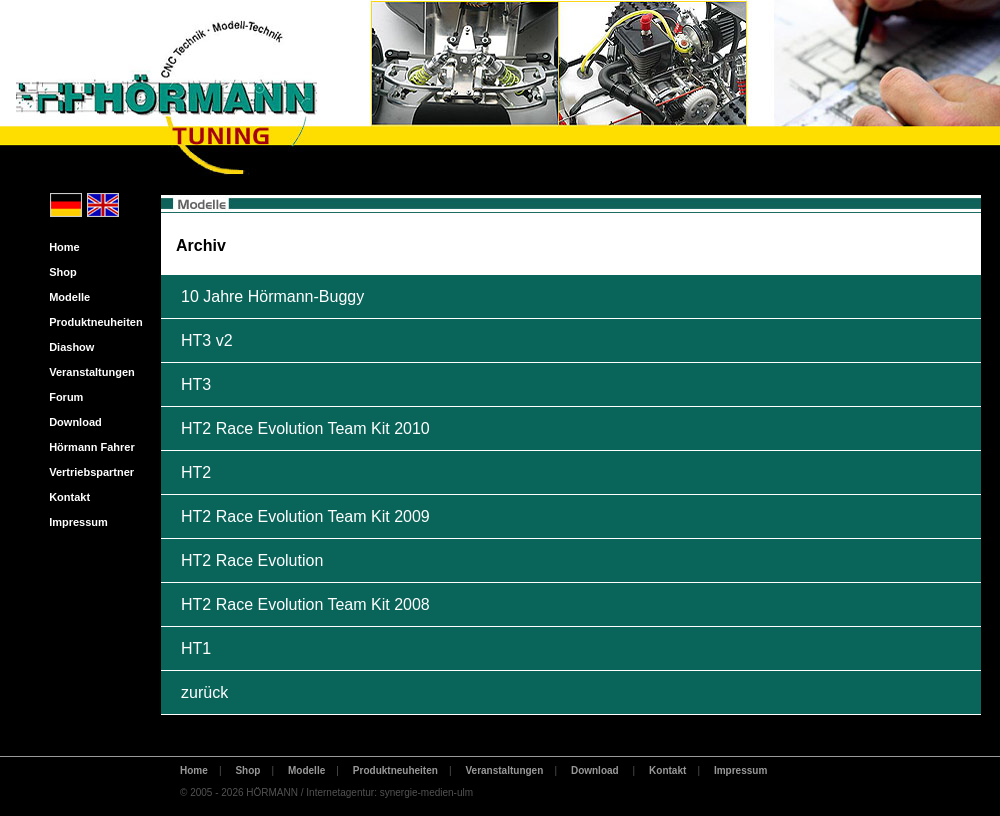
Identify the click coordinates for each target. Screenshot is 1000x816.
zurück (204, 692)
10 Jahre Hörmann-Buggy (272, 296)
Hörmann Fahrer (87, 447)
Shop (58, 272)
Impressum (74, 522)
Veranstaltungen (87, 372)
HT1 (196, 648)
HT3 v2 (207, 340)
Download (71, 422)
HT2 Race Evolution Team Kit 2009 (305, 516)
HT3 (196, 384)
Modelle (65, 297)
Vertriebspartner (87, 472)
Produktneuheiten (91, 322)
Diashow (67, 347)
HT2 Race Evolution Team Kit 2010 (305, 428)
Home (60, 247)
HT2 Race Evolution (252, 560)
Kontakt (65, 497)
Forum (61, 397)
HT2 (196, 472)
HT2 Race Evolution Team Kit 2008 (305, 604)
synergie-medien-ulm (426, 792)
